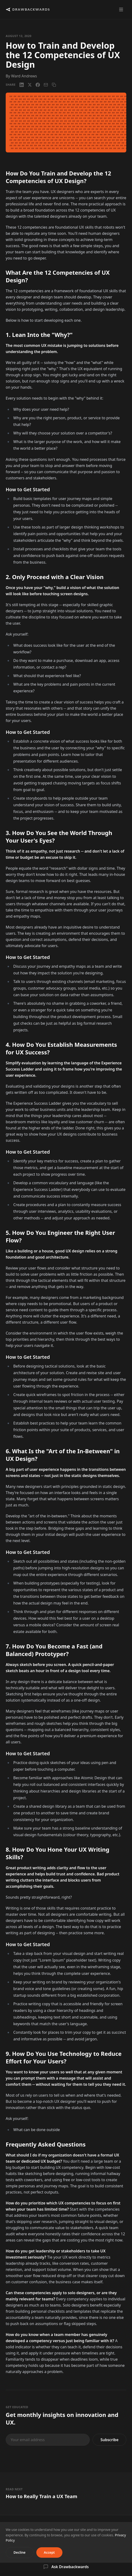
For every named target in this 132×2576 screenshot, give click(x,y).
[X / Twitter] (30, 85)
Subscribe (109, 2439)
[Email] (46, 85)
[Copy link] (54, 85)
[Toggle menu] (121, 9)
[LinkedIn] (21, 85)
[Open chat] (66, 2566)
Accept (49, 2552)
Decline (20, 2552)
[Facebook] (38, 85)
